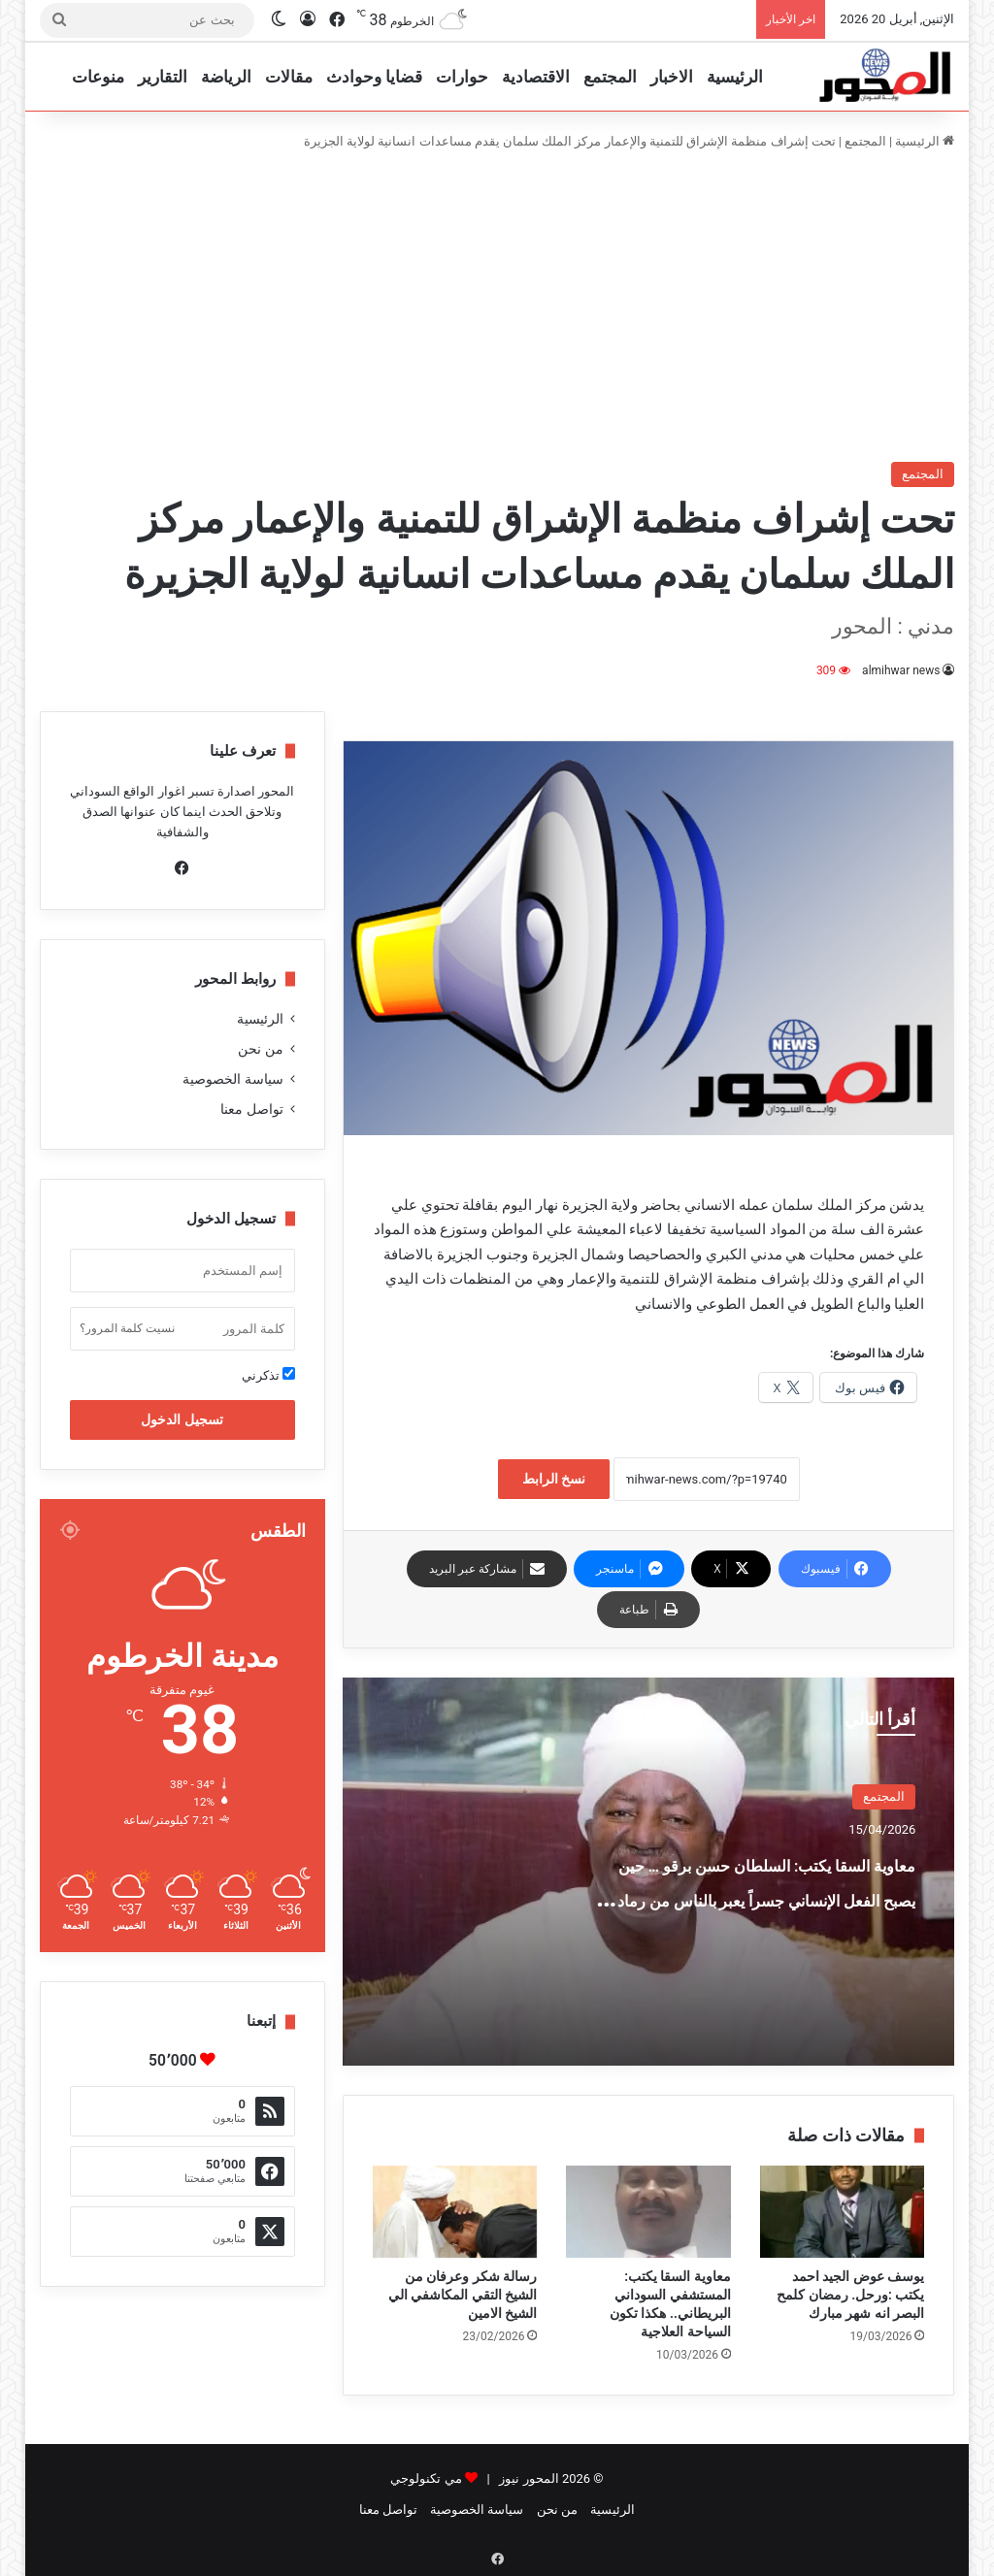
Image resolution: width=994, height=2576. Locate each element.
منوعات (98, 76)
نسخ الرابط (553, 1478)
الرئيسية (735, 76)
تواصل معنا (251, 1109)
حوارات (462, 76)
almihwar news (901, 670)
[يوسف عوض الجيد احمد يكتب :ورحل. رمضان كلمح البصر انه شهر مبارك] (842, 2212)
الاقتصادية (536, 76)
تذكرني (268, 1375)
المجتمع (610, 76)
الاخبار (671, 76)
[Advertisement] (496, 306)
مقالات (289, 76)
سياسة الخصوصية (232, 1079)
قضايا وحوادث (374, 76)
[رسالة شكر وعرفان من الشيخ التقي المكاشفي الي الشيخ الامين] (455, 2212)
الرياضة (226, 76)
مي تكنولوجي (425, 2478)
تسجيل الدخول (181, 1419)
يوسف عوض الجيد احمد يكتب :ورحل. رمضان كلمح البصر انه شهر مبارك (850, 2294)
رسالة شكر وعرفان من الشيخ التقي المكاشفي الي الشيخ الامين (462, 2294)
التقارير (162, 76)
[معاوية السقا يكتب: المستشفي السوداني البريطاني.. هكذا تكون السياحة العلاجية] (648, 2212)
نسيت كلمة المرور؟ (127, 1328)
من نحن (260, 1049)
